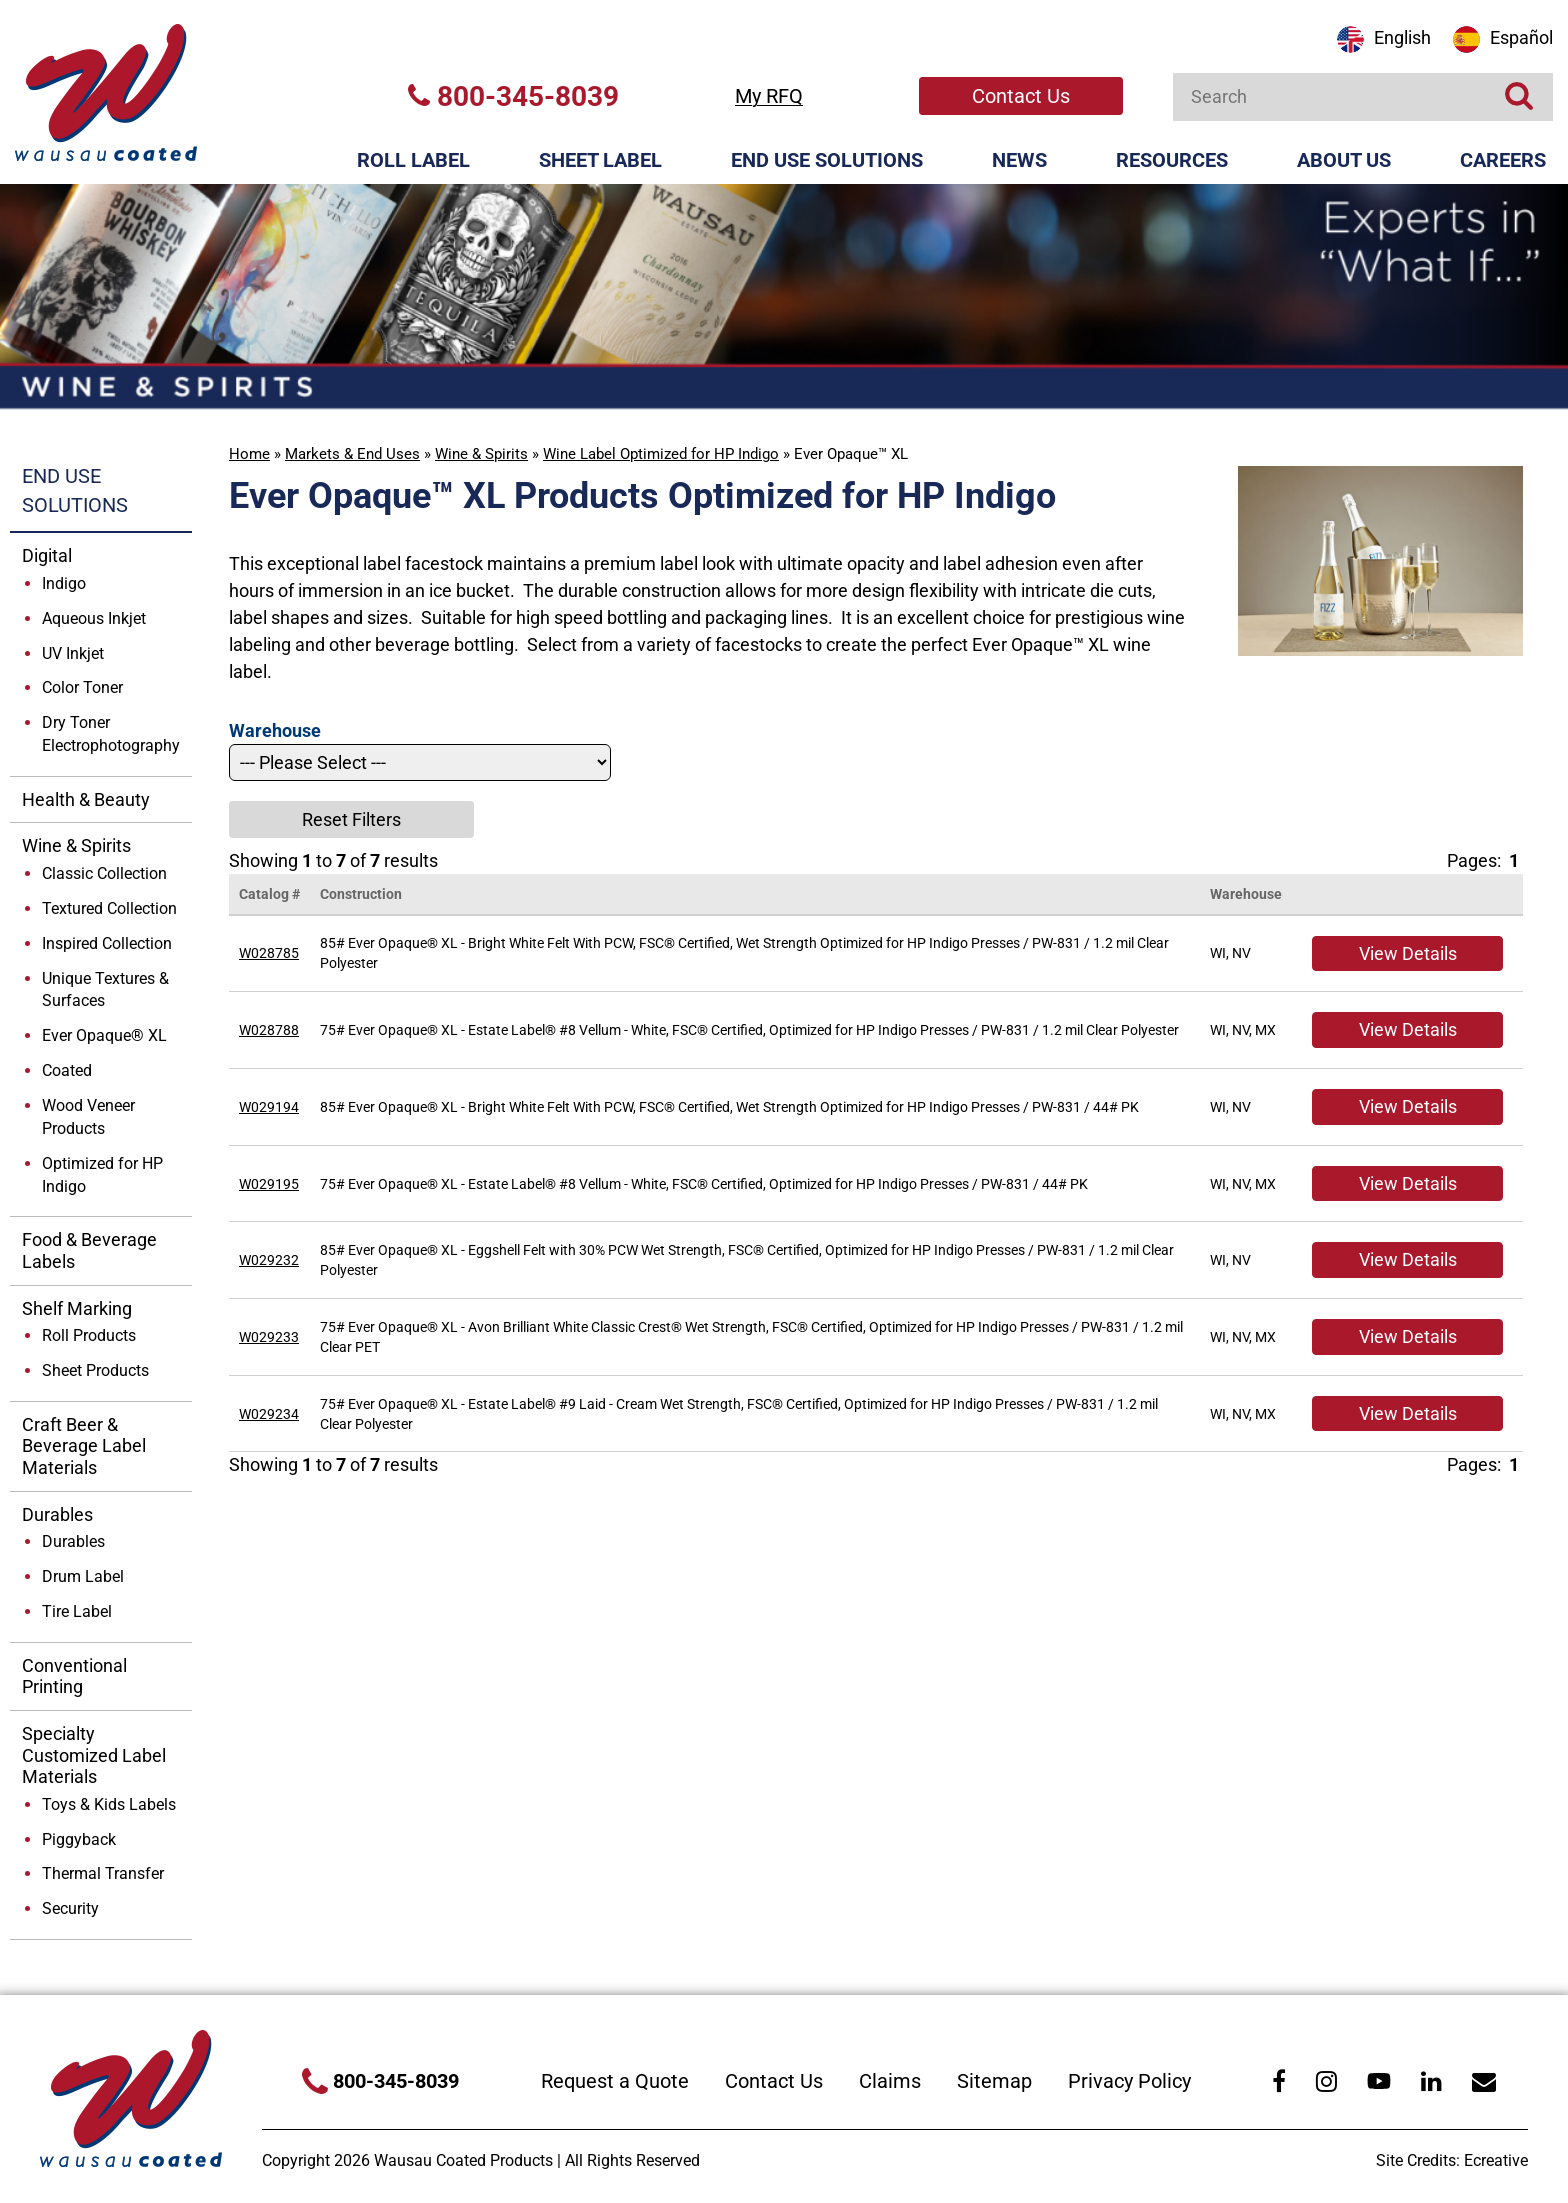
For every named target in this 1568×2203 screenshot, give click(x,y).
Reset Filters (351, 819)
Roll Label (413, 160)
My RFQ (769, 96)
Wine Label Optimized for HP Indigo (661, 454)
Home (249, 454)
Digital (47, 555)
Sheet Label (600, 160)
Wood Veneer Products (88, 1117)
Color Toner (82, 687)
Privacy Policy (1129, 2081)
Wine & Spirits (481, 454)
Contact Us (1021, 96)
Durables (57, 1514)
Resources (1172, 160)
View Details (1408, 953)
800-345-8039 (513, 96)
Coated (67, 1070)
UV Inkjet (73, 653)
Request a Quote (615, 2081)
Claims (890, 2081)
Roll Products (89, 1335)
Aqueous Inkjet (94, 618)
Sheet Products (95, 1370)
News (1019, 160)
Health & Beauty (86, 799)
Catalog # (269, 894)
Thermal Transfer (103, 1873)
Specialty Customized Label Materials (94, 1755)
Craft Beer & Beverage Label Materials (84, 1446)
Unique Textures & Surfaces (105, 990)
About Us (1344, 160)
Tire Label (77, 1611)
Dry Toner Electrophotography (111, 734)
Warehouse (1246, 894)
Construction (361, 894)
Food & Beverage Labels (89, 1250)
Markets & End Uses (352, 454)
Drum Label (83, 1576)
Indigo (64, 583)
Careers (1503, 160)
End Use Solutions (827, 160)
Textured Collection (109, 908)
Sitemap (994, 2081)
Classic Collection (104, 873)
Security (70, 1908)
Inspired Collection (107, 943)
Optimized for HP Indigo (102, 1175)
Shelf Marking (77, 1308)
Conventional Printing (74, 1676)
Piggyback (79, 1839)
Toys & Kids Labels (109, 1804)
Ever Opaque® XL (104, 1035)
